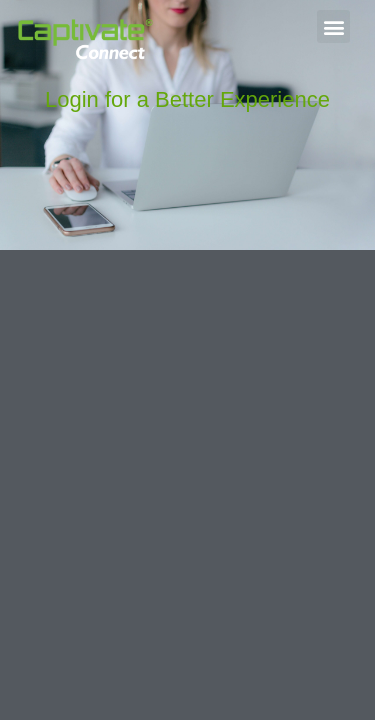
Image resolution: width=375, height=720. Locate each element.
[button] (333, 26)
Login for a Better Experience (187, 99)
